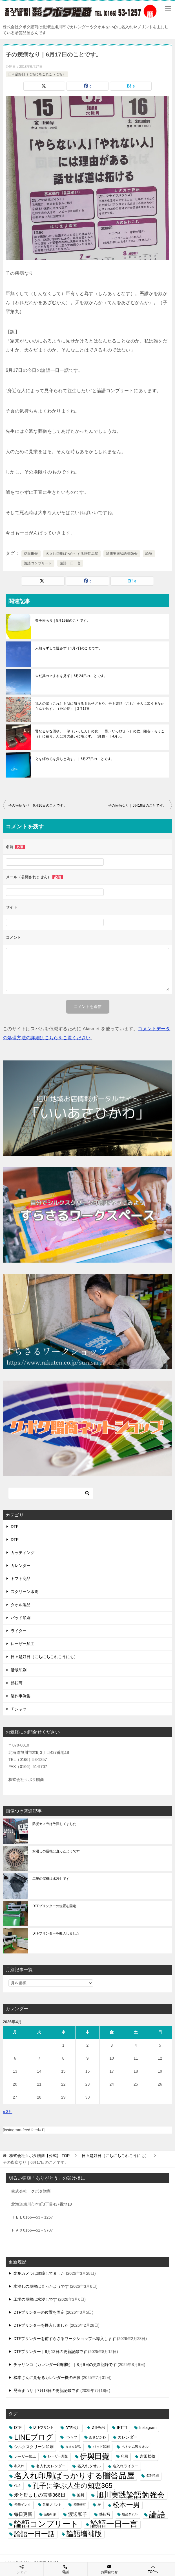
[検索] (50, 1493)
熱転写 (17, 1683)
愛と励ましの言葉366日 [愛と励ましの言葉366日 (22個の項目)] (39, 2495)
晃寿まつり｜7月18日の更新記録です (46, 2390)
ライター (18, 1630)
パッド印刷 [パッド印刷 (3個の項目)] (101, 2446)
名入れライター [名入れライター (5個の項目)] (125, 2466)
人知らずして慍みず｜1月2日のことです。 (68, 648)
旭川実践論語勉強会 (122, 554)
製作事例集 (20, 1696)
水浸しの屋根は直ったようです (56, 1851)
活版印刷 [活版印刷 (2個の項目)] (50, 2514)
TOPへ (153, 2569)
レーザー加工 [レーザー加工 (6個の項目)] (25, 2456)
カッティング (22, 1552)
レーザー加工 (22, 1643)
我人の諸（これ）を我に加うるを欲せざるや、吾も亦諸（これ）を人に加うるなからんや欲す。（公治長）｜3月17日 (100, 706)
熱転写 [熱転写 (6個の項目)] (104, 2514)
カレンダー (20, 1565)
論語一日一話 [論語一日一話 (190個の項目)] (34, 2534)
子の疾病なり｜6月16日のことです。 (37, 805)
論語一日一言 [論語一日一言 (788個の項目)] (114, 2524)
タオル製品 (20, 1605)
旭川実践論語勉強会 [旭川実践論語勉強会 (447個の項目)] (130, 2495)
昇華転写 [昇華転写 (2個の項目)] (79, 2504)
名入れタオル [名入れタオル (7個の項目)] (89, 2466)
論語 (148, 554)
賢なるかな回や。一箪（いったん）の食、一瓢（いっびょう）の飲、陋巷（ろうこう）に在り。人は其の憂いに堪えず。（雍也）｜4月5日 (100, 733)
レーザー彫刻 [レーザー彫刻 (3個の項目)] (58, 2456)
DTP (15, 1539)
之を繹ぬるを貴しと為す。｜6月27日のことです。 (75, 759)
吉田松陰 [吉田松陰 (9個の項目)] (148, 2456)
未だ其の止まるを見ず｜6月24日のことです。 (71, 676)
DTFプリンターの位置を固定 (54, 1906)
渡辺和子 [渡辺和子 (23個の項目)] (77, 2514)
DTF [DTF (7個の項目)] (18, 2428)
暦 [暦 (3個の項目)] (99, 2504)
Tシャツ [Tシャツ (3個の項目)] (71, 2437)
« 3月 (7, 2111)
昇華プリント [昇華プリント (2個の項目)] (52, 2504)
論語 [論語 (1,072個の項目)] (157, 2514)
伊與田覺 (31, 554)
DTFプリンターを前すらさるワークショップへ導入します (65, 2338)
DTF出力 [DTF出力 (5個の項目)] (72, 2428)
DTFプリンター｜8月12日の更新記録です (50, 2351)
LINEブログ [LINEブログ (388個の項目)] (33, 2437)
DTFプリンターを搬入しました (55, 1933)
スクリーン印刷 (24, 1591)
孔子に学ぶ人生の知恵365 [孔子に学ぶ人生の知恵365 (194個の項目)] (72, 2485)
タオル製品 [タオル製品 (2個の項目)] (73, 2446)
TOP (39, 2155)
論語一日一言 (70, 563)
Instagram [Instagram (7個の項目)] (147, 2428)
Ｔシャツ (18, 1709)
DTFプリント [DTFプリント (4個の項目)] (44, 2427)
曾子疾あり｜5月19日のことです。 (62, 621)
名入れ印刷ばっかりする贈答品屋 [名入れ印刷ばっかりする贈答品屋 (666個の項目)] (74, 2476)
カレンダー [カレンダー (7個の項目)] (128, 2437)
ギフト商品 (20, 1578)
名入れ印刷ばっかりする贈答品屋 (72, 554)
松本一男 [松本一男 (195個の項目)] (126, 2505)
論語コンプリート (38, 563)
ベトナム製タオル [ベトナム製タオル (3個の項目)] (135, 2446)
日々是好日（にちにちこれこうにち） (37, 74)
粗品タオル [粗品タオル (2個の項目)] (130, 2514)
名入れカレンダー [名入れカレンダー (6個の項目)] (50, 2466)
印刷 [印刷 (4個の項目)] (124, 2456)
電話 (65, 2569)
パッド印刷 (20, 1618)
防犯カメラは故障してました (54, 1824)
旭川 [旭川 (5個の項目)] (80, 2495)
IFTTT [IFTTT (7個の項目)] (122, 2428)
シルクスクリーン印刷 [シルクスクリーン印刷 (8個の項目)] (34, 2446)
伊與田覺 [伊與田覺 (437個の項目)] (94, 2456)
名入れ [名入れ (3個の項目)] (19, 2466)
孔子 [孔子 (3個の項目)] (17, 2485)
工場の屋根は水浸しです (51, 1879)
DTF (14, 1526)
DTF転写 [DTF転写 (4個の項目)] (98, 2427)
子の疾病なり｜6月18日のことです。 (137, 805)
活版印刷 (18, 1670)
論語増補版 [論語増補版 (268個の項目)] (84, 2534)
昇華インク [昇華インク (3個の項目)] (22, 2504)
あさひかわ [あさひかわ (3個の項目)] (97, 2437)
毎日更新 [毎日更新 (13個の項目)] (23, 2514)
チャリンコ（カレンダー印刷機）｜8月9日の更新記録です (65, 2364)
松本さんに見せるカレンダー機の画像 (47, 2377)
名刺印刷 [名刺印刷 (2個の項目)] (152, 2475)
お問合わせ (109, 2569)
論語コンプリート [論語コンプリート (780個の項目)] (46, 2524)
